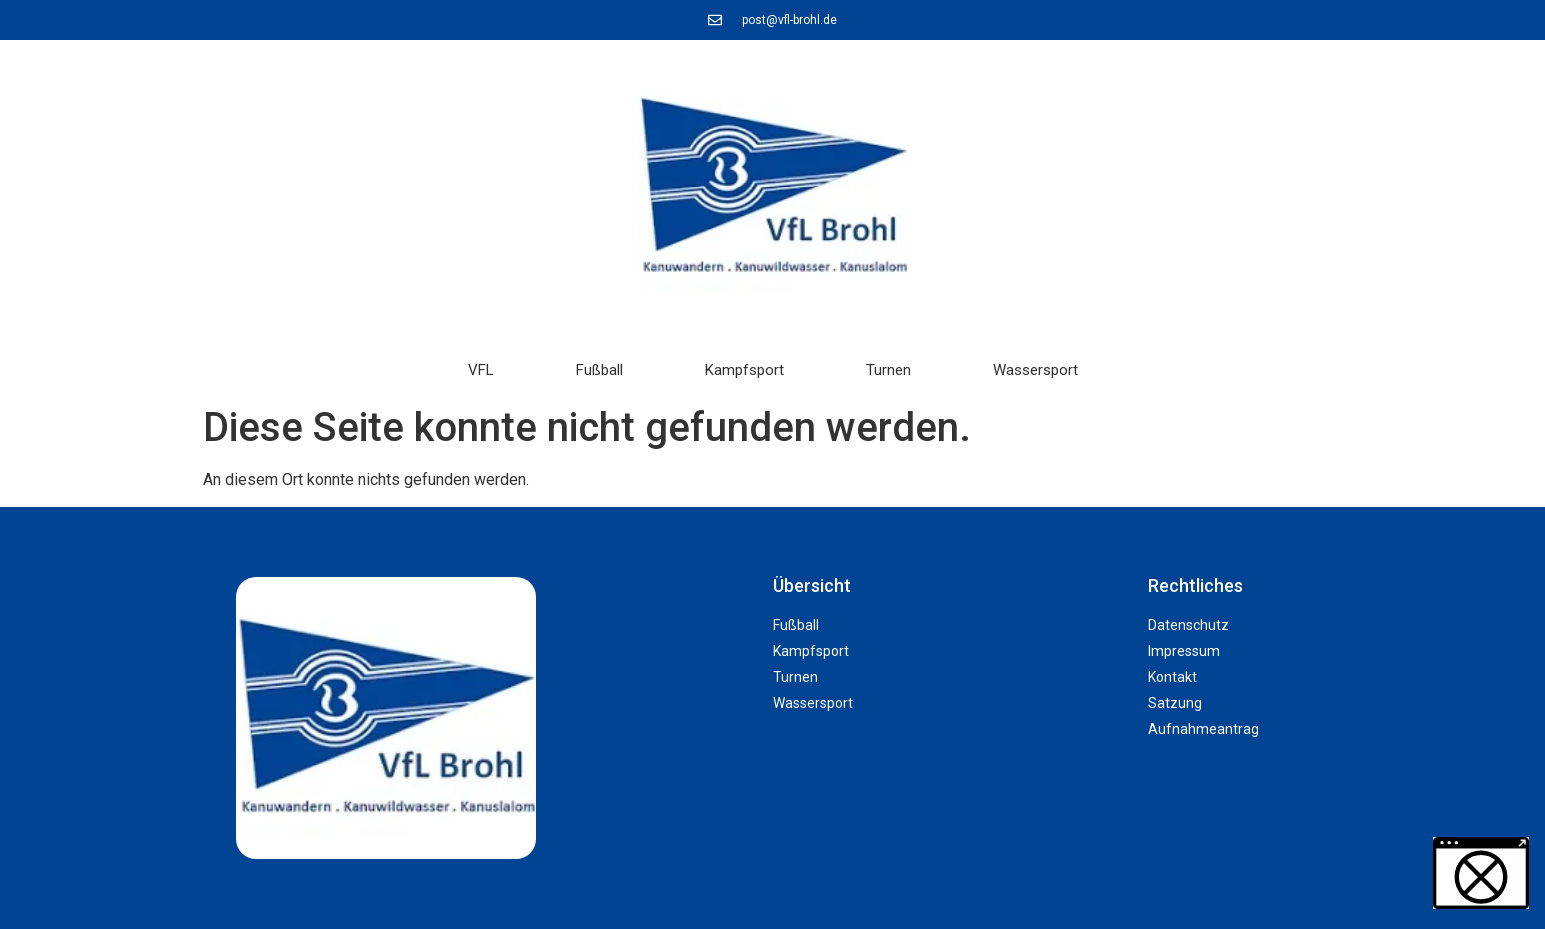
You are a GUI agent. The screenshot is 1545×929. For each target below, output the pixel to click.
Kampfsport (744, 370)
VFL (481, 370)
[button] (44, 885)
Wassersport (1035, 370)
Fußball (599, 370)
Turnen (888, 370)
